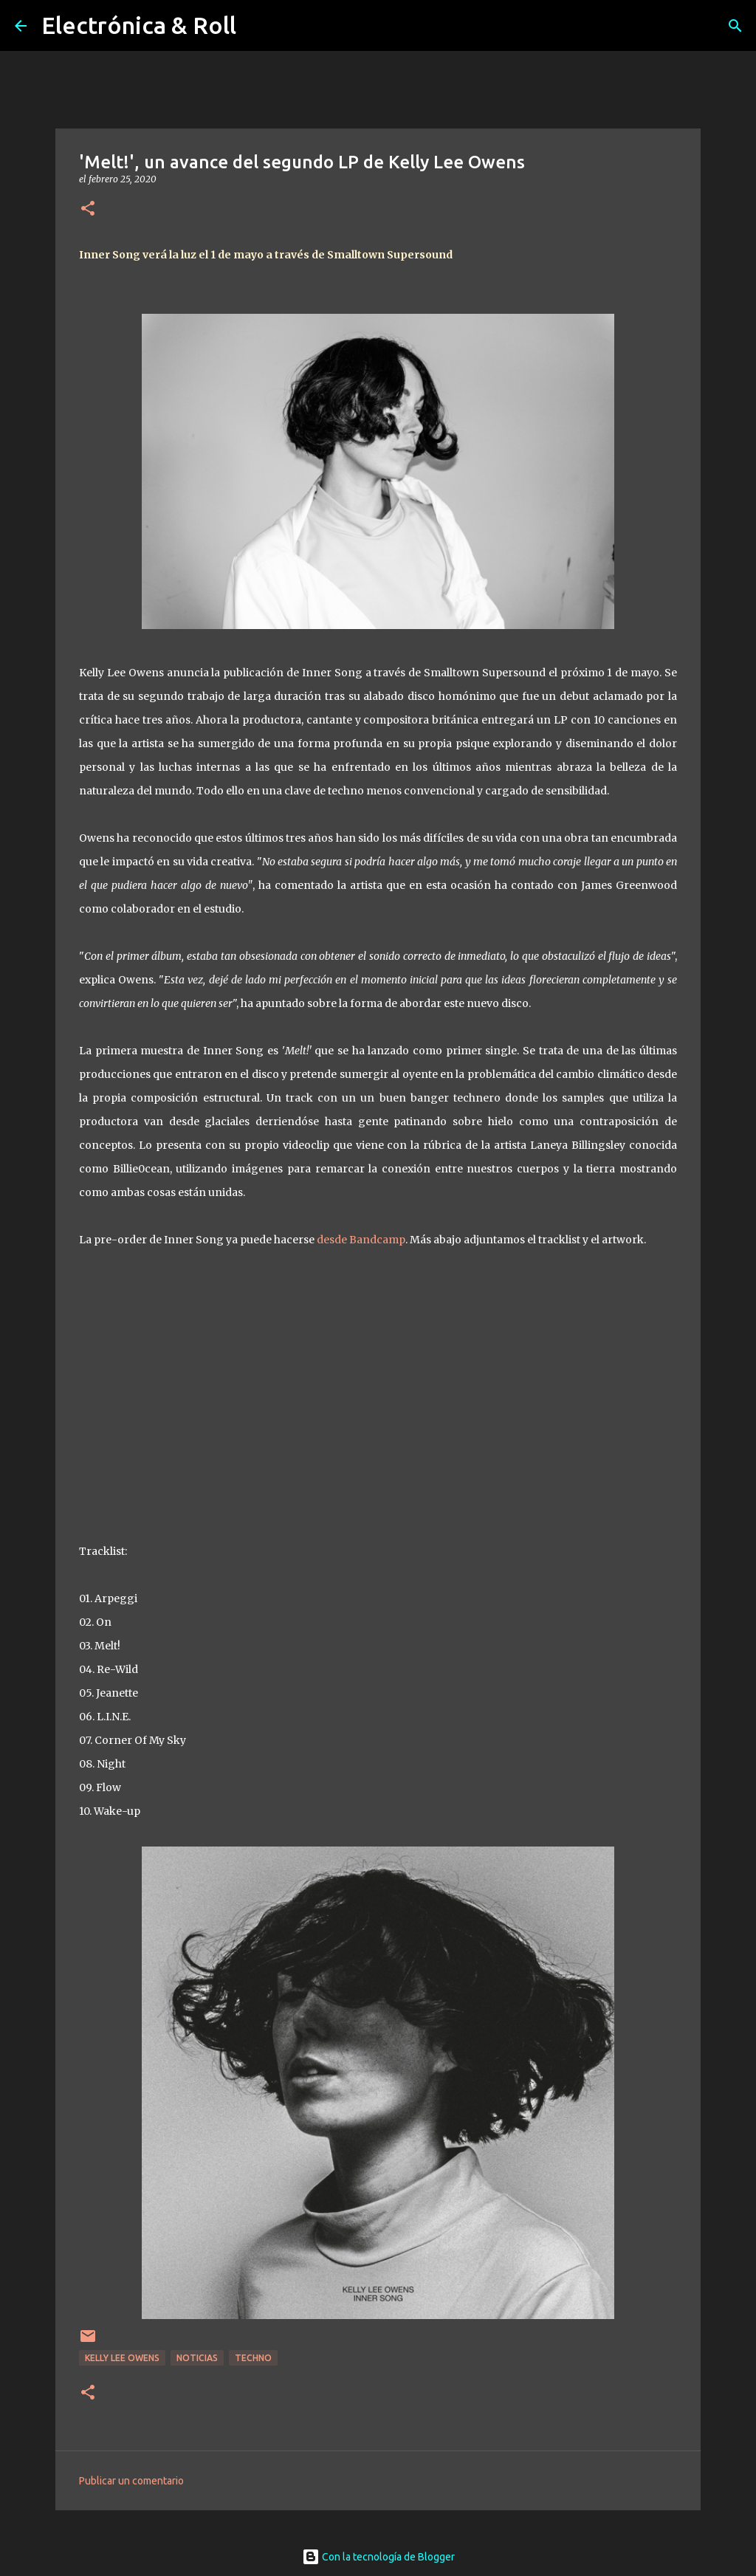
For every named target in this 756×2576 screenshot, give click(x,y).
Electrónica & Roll (138, 25)
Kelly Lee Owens (122, 2358)
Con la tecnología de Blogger (378, 2557)
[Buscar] (735, 26)
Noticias (197, 2358)
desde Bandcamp (361, 1239)
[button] (88, 209)
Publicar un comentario (131, 2481)
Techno (253, 2358)
